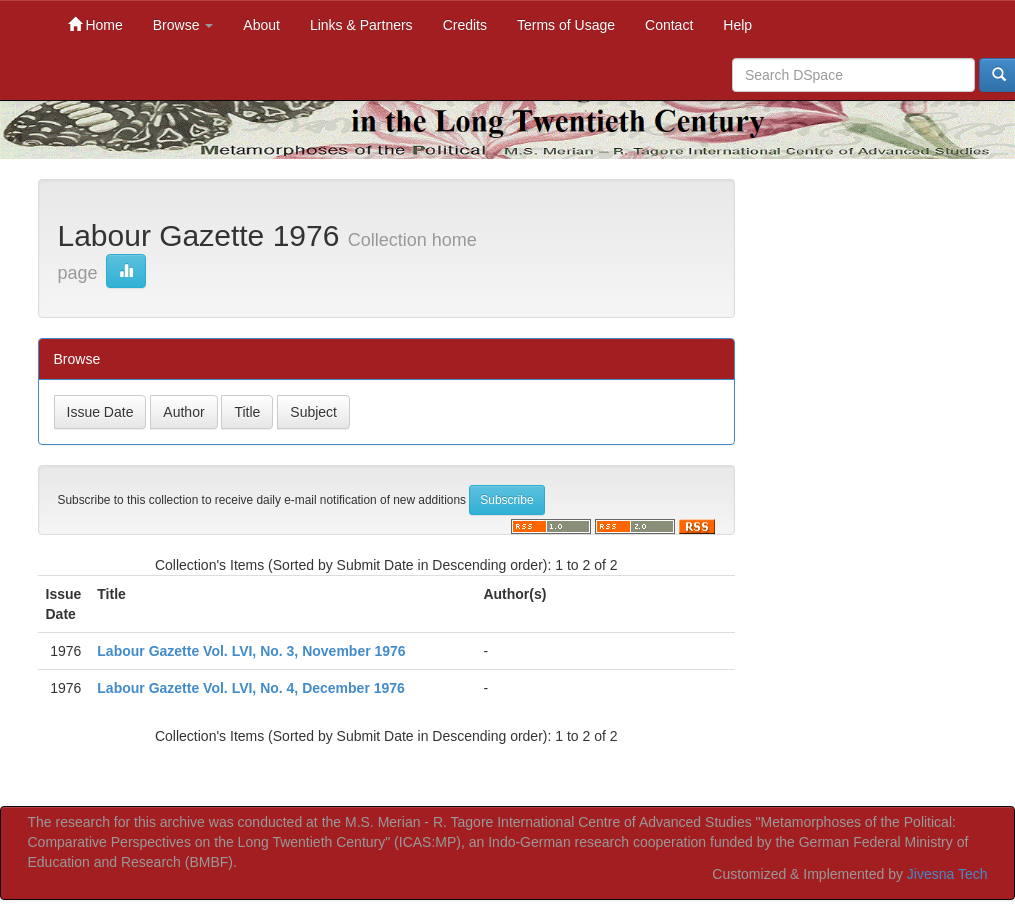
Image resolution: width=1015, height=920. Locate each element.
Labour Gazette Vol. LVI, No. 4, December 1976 (251, 688)
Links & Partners (361, 25)
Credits (465, 25)
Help (737, 25)
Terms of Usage (566, 25)
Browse (183, 25)
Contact (669, 25)
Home (95, 24)
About (261, 25)
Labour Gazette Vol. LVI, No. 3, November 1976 (251, 651)
